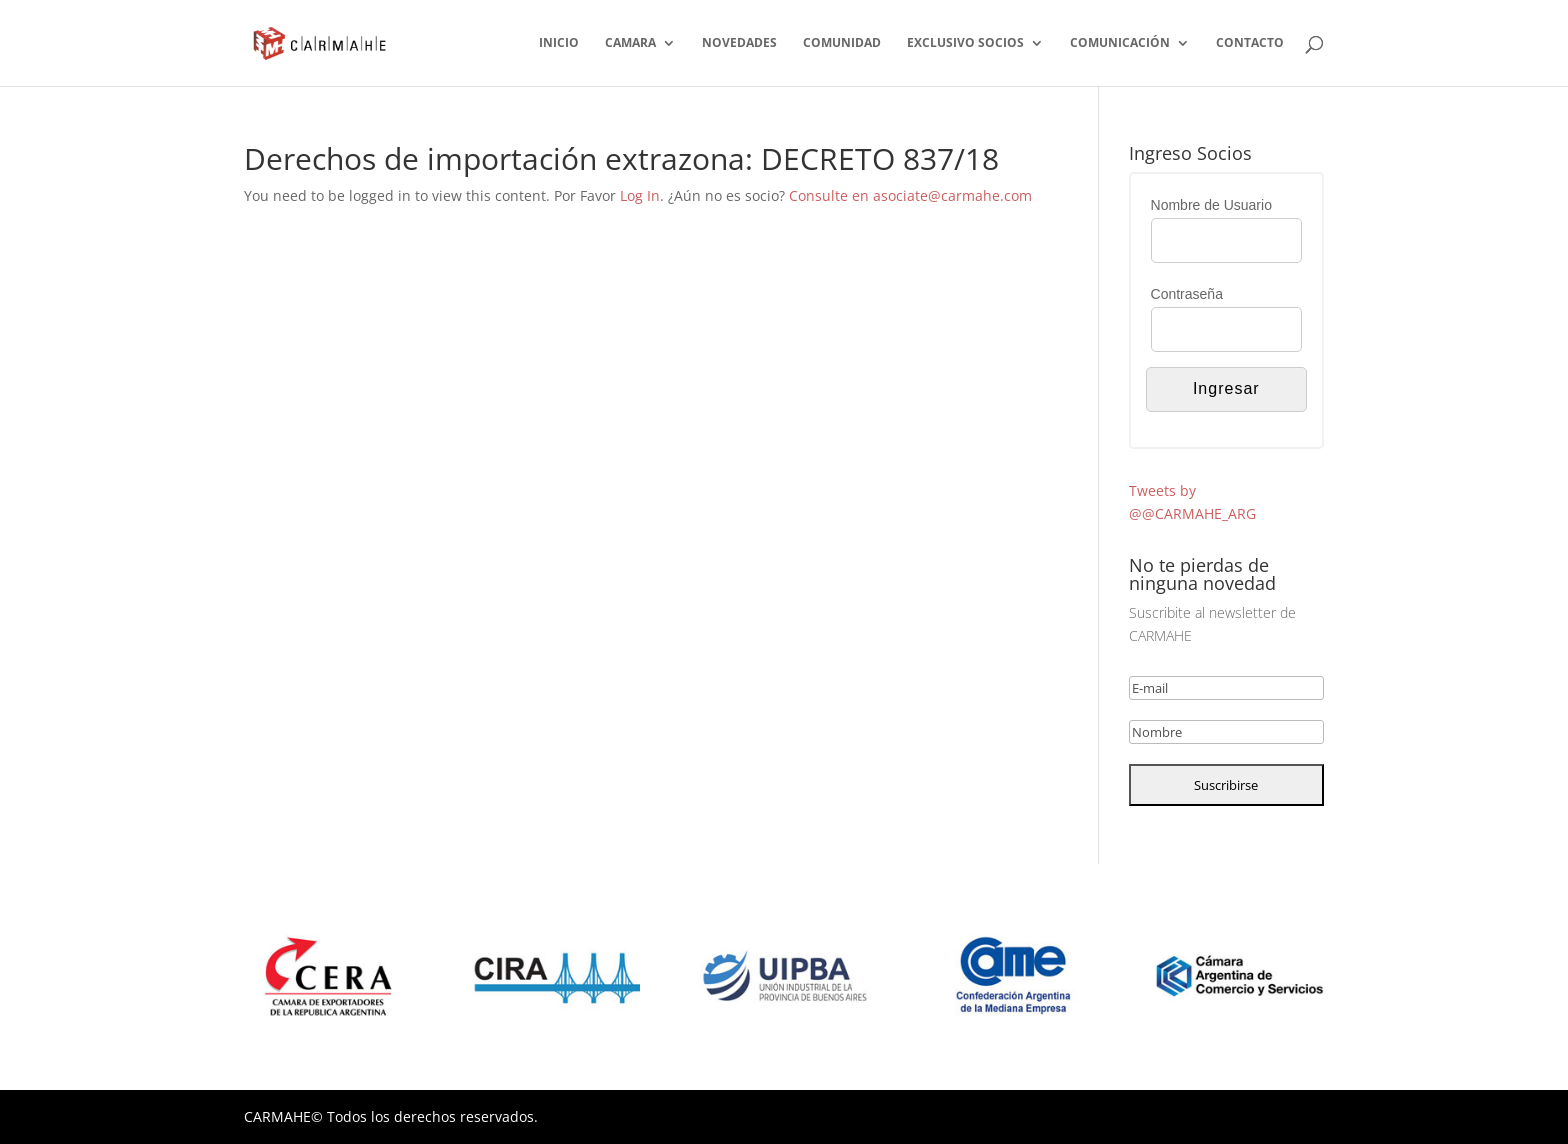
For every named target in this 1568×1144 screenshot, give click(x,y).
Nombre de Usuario (1211, 205)
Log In (640, 195)
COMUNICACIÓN (1120, 43)
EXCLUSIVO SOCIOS (965, 43)
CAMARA (630, 43)
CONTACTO (1250, 43)
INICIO (559, 43)
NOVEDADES (739, 43)
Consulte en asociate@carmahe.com (910, 195)
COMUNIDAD (842, 43)
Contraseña (1187, 294)
